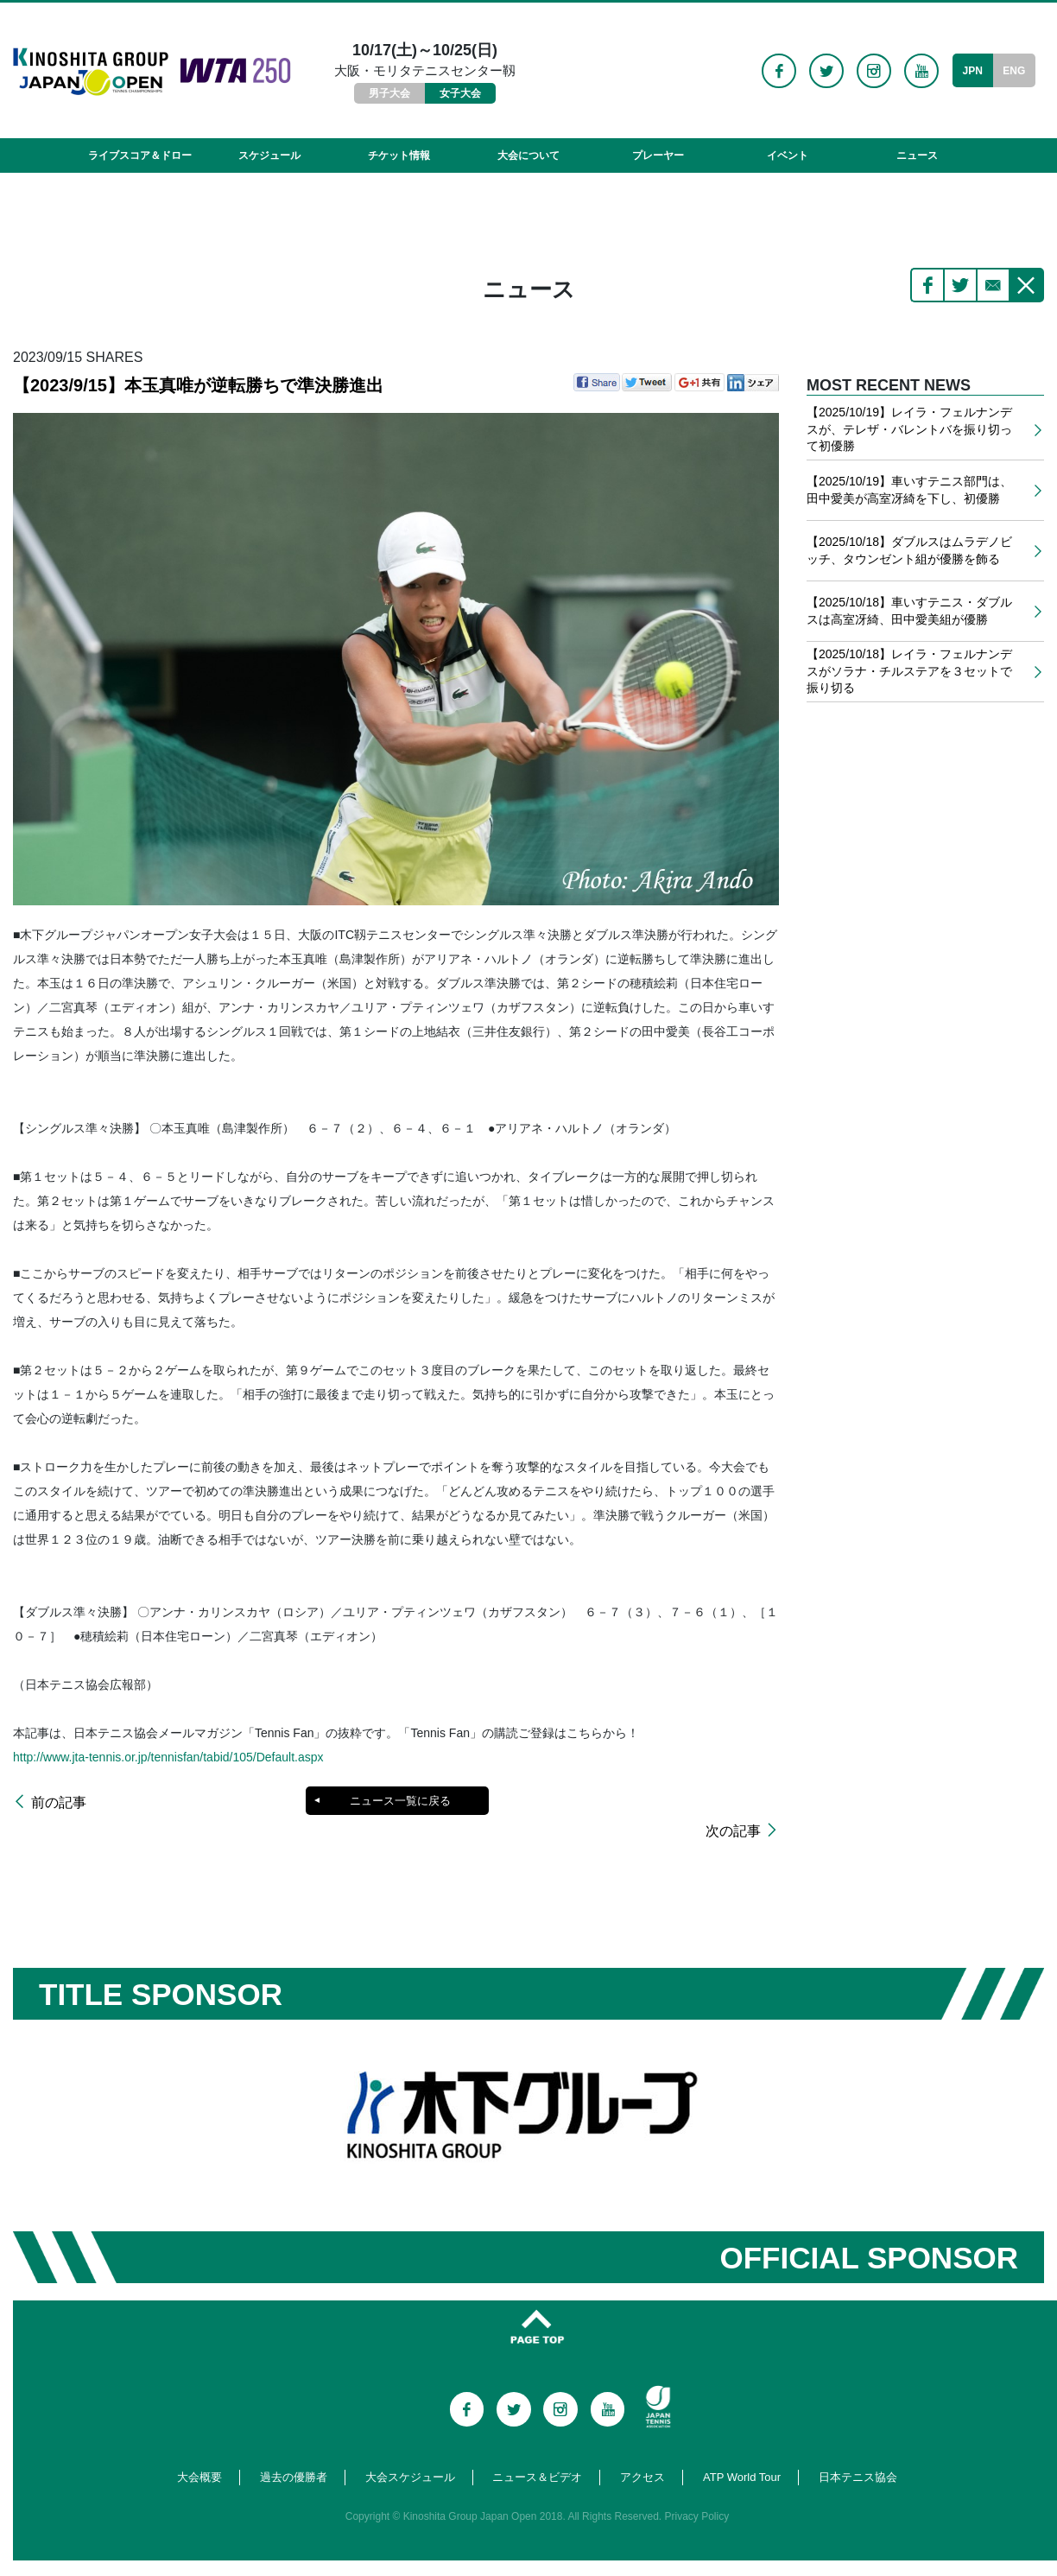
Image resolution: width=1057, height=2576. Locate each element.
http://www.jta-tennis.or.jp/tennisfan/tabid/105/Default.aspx (168, 1757)
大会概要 (199, 2453)
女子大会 (460, 93)
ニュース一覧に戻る (398, 1800)
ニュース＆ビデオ (537, 2453)
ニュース (917, 155)
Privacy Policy (697, 2493)
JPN (972, 71)
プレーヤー (658, 155)
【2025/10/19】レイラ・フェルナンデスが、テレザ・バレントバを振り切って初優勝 (909, 429)
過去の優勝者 (293, 2453)
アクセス (642, 2453)
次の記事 (733, 1803)
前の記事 (58, 1803)
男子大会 (389, 93)
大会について (528, 155)
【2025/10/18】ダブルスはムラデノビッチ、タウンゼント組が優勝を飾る (909, 550)
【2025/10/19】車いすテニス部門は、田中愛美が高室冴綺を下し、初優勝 (909, 489)
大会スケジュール (410, 2453)
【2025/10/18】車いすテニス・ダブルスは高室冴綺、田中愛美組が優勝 (909, 610)
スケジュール (269, 155)
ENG (1014, 71)
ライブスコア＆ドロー (140, 155)
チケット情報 (399, 155)
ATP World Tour (742, 2453)
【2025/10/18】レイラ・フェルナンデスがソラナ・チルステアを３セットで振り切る (909, 671)
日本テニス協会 (858, 2453)
